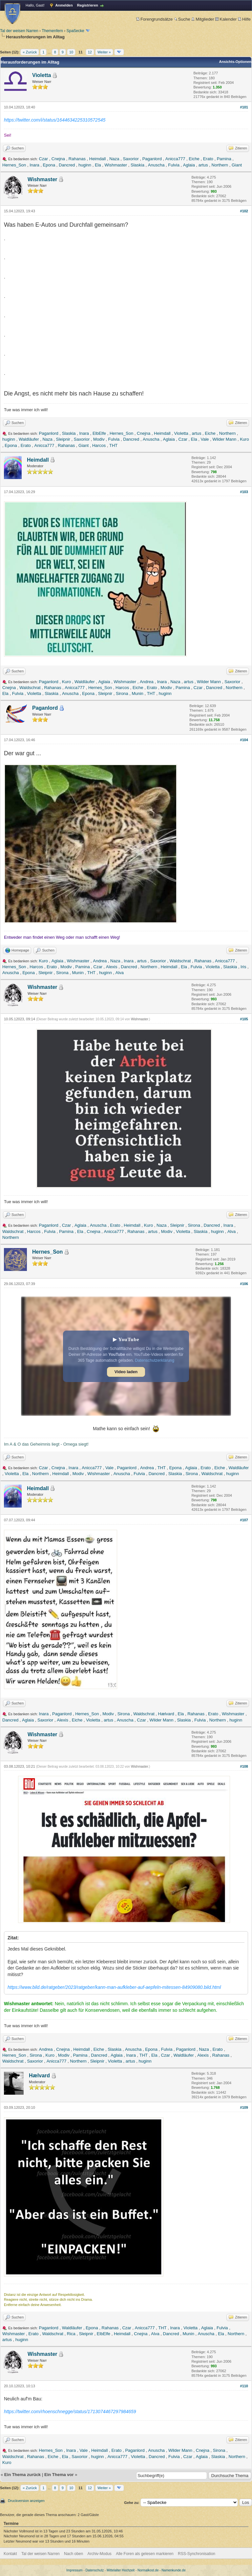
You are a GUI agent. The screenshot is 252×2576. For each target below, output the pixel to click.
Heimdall (97, 158)
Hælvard (166, 1713)
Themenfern (52, 31)
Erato (208, 158)
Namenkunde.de (173, 2570)
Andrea (147, 681)
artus (203, 165)
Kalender (226, 19)
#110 (244, 2386)
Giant (237, 165)
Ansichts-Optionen (235, 62)
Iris (243, 966)
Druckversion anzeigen (26, 2501)
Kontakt (10, 2553)
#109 (244, 2107)
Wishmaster (116, 165)
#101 (244, 107)
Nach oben (73, 2553)
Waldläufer (29, 439)
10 (71, 52)
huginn (84, 165)
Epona (49, 165)
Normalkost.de (147, 2570)
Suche (182, 19)
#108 (244, 1766)
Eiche (194, 158)
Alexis (111, 966)
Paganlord (152, 158)
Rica (71, 2333)
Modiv (99, 439)
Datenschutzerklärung (154, 1360)
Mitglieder (202, 19)
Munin (137, 693)
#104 (244, 740)
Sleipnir (63, 439)
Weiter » (104, 52)
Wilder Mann (224, 439)
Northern (220, 165)
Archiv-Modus (100, 2553)
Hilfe (244, 19)
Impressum (74, 2570)
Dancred (67, 165)
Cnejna (58, 158)
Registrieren (87, 5)
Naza (114, 158)
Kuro (244, 439)
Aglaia (189, 165)
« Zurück (30, 52)
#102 (244, 211)
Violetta (41, 75)
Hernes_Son (14, 165)
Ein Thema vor (59, 2474)
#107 (244, 1520)
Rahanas (77, 158)
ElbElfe (99, 433)
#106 (244, 1284)
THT (113, 445)
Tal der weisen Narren (19, 31)
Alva (120, 972)
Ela (98, 165)
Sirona (122, 693)
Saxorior (130, 158)
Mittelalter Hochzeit (121, 2570)
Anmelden (64, 5)
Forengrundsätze (154, 19)
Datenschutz (95, 2570)
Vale (204, 439)
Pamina (224, 158)
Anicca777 (175, 158)
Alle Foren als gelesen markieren (144, 2553)
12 (90, 52)
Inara (34, 165)
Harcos (99, 445)
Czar (43, 158)
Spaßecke (75, 31)
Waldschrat (30, 687)
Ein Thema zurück (22, 2474)
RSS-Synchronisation (196, 2553)
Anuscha (156, 165)
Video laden (126, 1372)
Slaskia (137, 165)
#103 (244, 492)
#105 (244, 1019)
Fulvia (173, 165)
